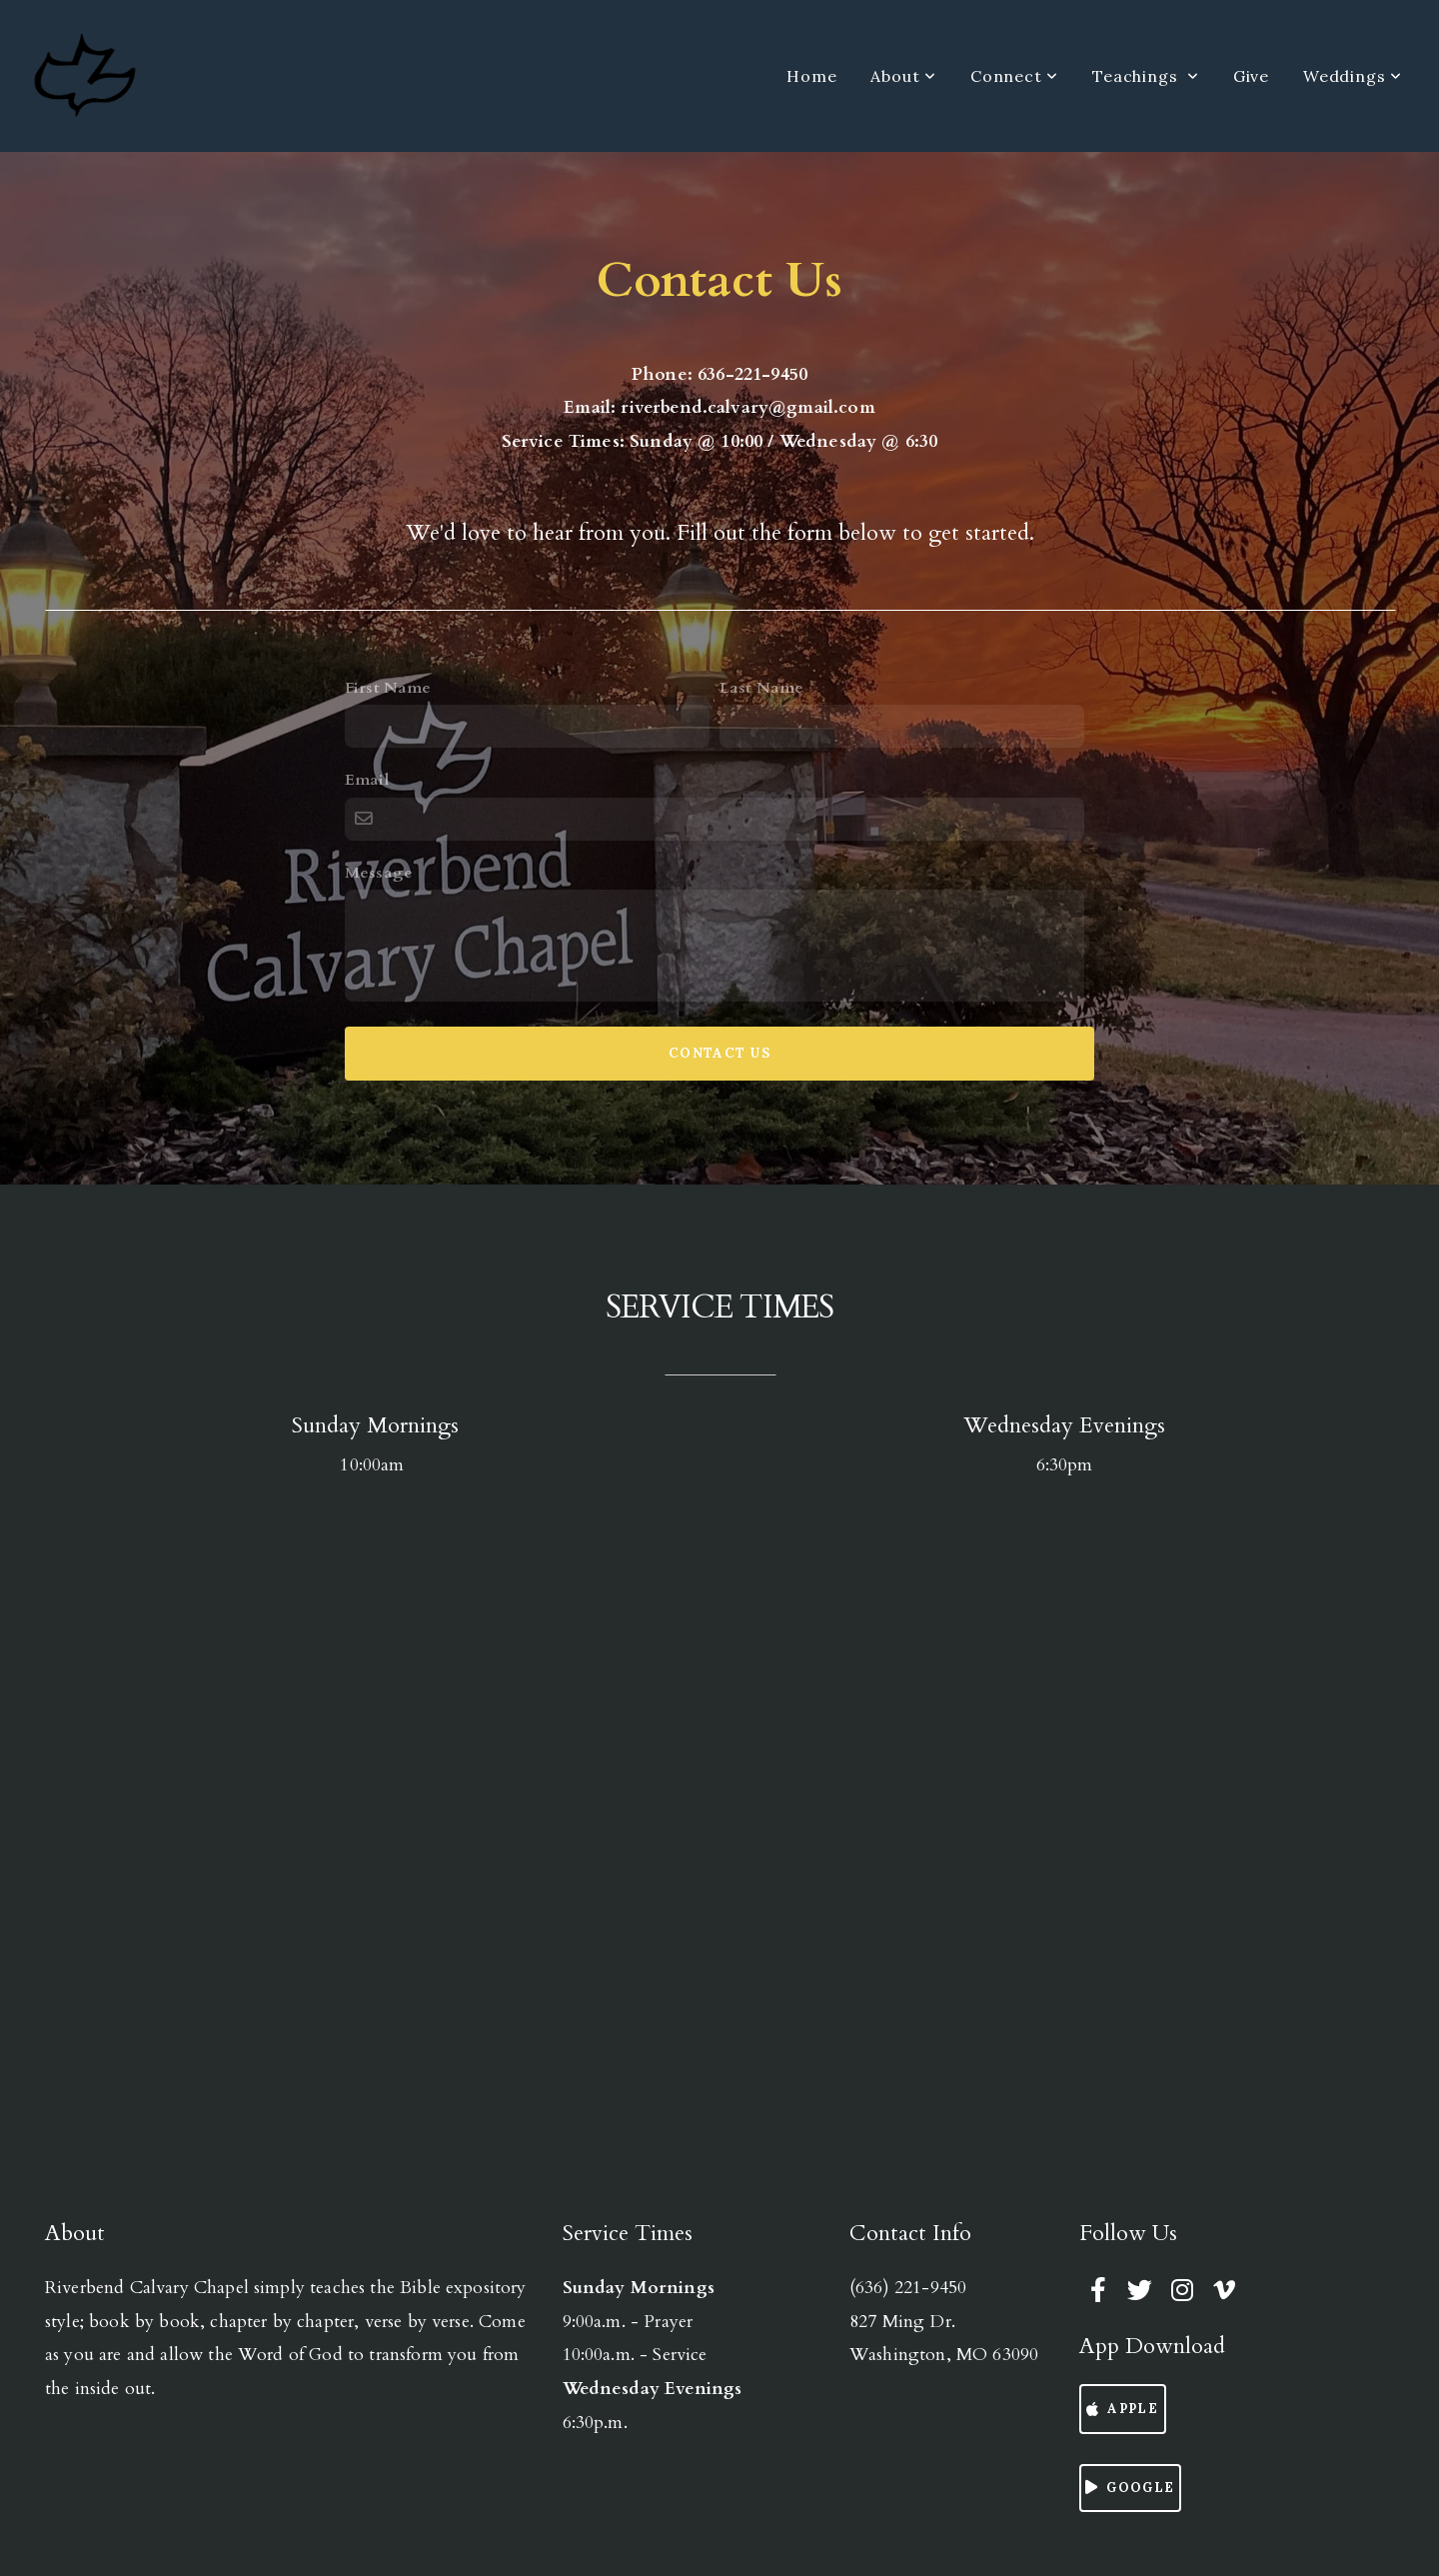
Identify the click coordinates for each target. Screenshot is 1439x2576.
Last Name (761, 688)
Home (811, 76)
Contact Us (719, 1053)
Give (1251, 76)
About (903, 76)
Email (367, 780)
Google (1127, 2487)
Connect (1014, 76)
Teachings (1145, 76)
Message (379, 873)
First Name (388, 688)
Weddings (1352, 76)
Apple (1120, 2408)
